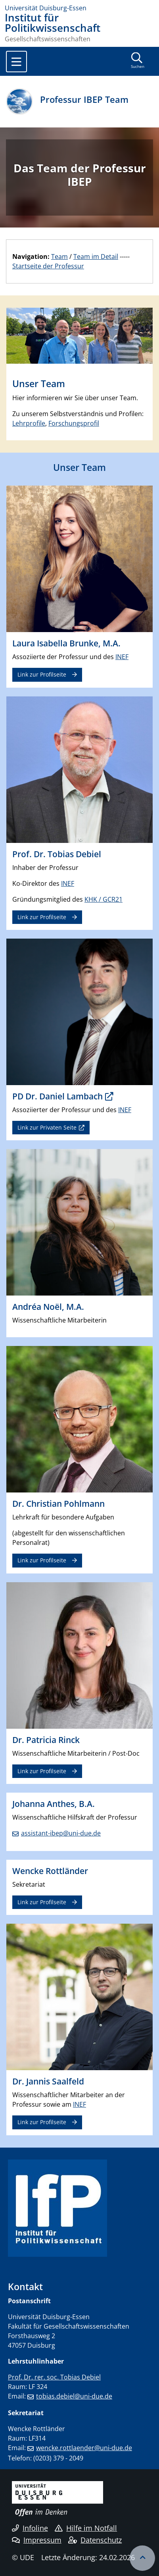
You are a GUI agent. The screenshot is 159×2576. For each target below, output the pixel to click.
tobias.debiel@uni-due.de (74, 2396)
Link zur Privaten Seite (47, 1127)
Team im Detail (95, 256)
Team (59, 256)
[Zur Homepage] (79, 8)
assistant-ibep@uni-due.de (61, 1833)
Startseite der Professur (48, 266)
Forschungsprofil (73, 423)
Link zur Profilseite (41, 674)
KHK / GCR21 (103, 899)
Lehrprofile (28, 423)
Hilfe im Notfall (86, 2528)
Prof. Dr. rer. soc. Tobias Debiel (54, 2377)
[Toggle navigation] (16, 61)
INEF (121, 656)
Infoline (30, 2528)
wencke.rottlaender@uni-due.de (84, 2447)
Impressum (36, 2540)
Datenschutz (95, 2540)
